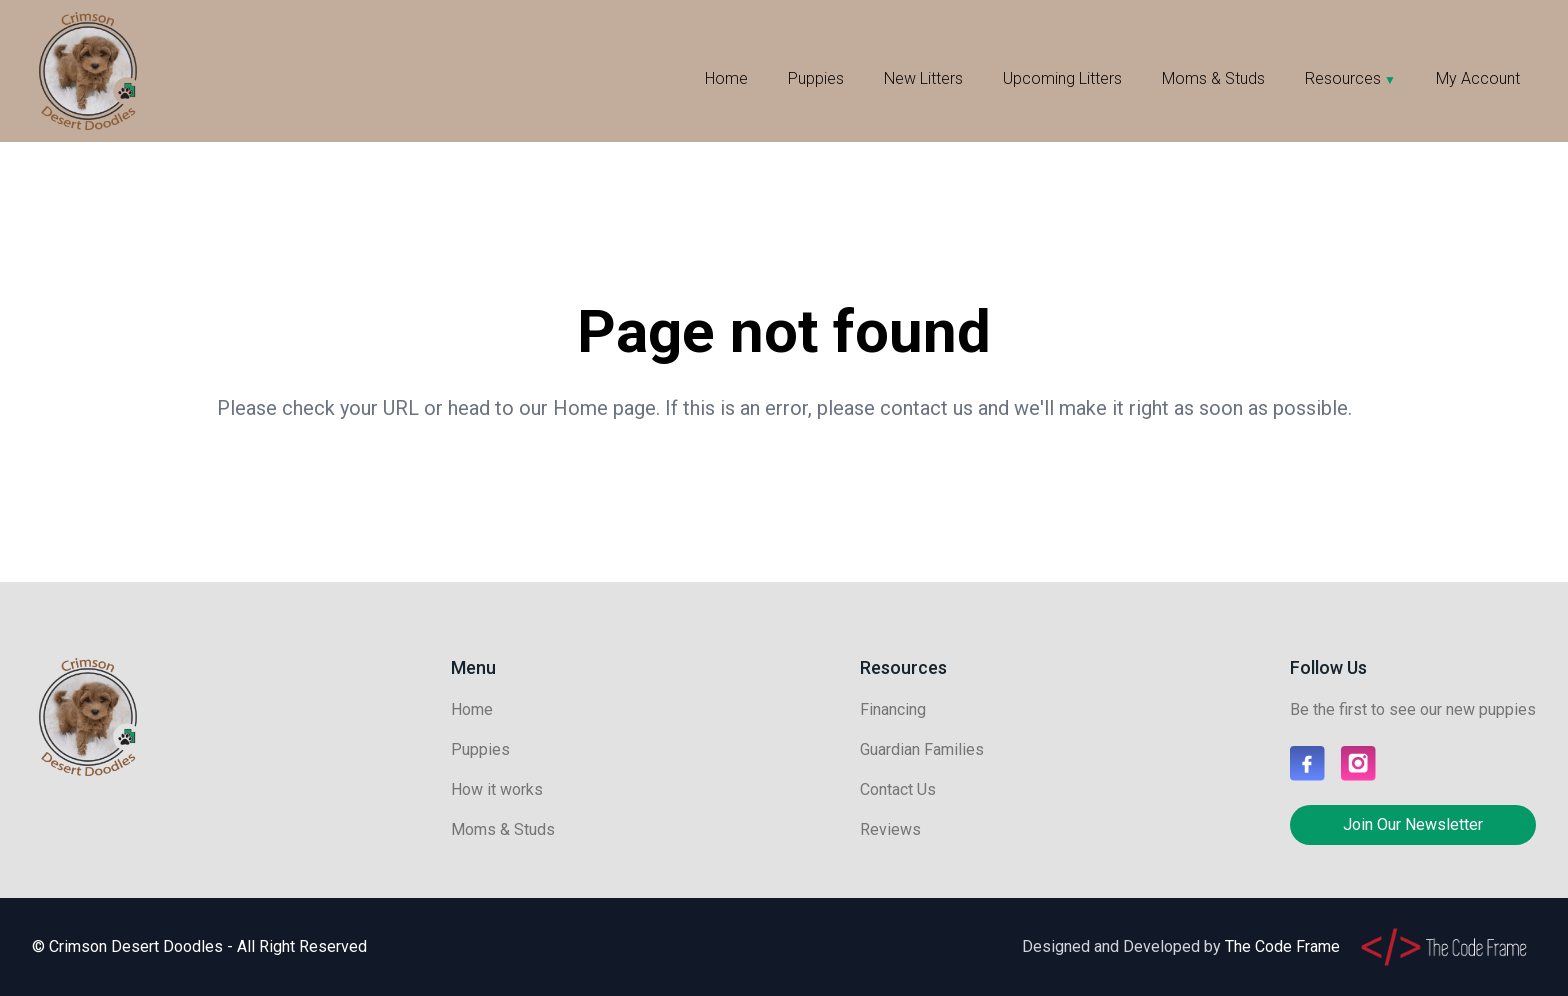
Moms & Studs (1213, 78)
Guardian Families (922, 749)
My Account (1478, 78)
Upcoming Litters (1062, 78)
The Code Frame (1282, 946)
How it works (497, 789)
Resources (1343, 78)
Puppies (816, 78)
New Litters (923, 78)
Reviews (890, 829)
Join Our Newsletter (1413, 824)
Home (726, 78)
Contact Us (898, 789)
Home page (604, 408)
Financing (893, 709)
